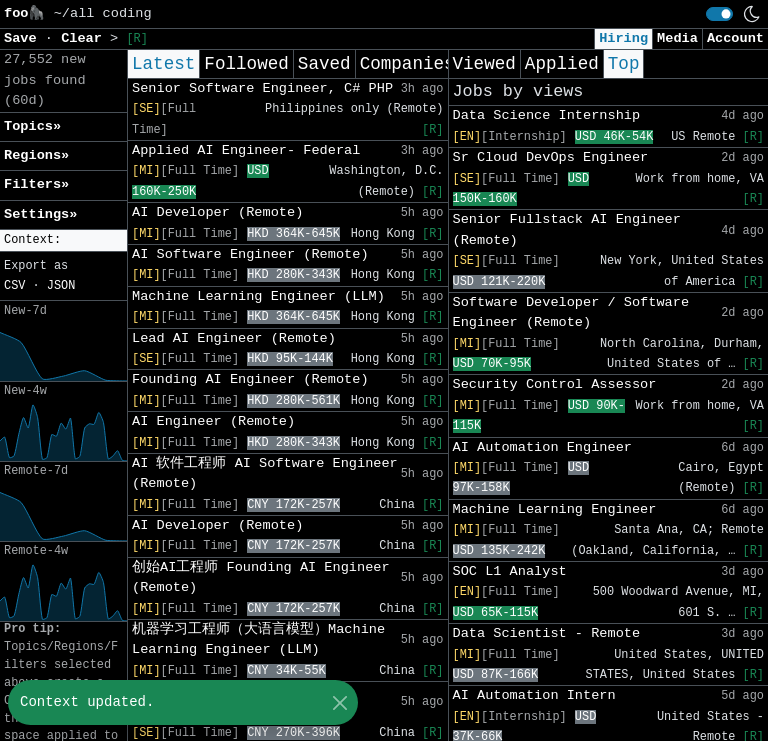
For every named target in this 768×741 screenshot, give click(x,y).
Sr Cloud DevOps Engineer (551, 157)
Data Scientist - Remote (547, 633)
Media (677, 38)
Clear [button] (85, 38)
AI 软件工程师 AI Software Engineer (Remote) (265, 473)
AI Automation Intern (534, 695)
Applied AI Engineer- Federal (246, 150)
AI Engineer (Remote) (213, 421)
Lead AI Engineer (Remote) (234, 338)
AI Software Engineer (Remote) (250, 254)
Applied (562, 64)
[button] (63, 240)
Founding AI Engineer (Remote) (250, 379)
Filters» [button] (36, 184)
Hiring (623, 38)
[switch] (719, 14)
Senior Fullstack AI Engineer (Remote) (567, 229)
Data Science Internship (547, 115)
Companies (407, 64)
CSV (14, 286)
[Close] (339, 702)
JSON (61, 286)
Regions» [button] (36, 155)
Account (735, 38)
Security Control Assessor (555, 384)
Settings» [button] (40, 214)
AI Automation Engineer (542, 447)
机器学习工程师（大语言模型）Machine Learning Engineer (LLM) (258, 639)
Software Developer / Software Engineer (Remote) (571, 312)
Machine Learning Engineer (555, 509)
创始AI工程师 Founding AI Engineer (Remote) (261, 577)
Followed (246, 64)
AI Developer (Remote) (217, 212)
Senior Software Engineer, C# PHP (262, 88)
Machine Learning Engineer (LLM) (258, 296)
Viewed (484, 64)
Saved (324, 64)
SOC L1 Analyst (510, 571)
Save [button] (24, 38)
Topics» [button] (32, 126)
